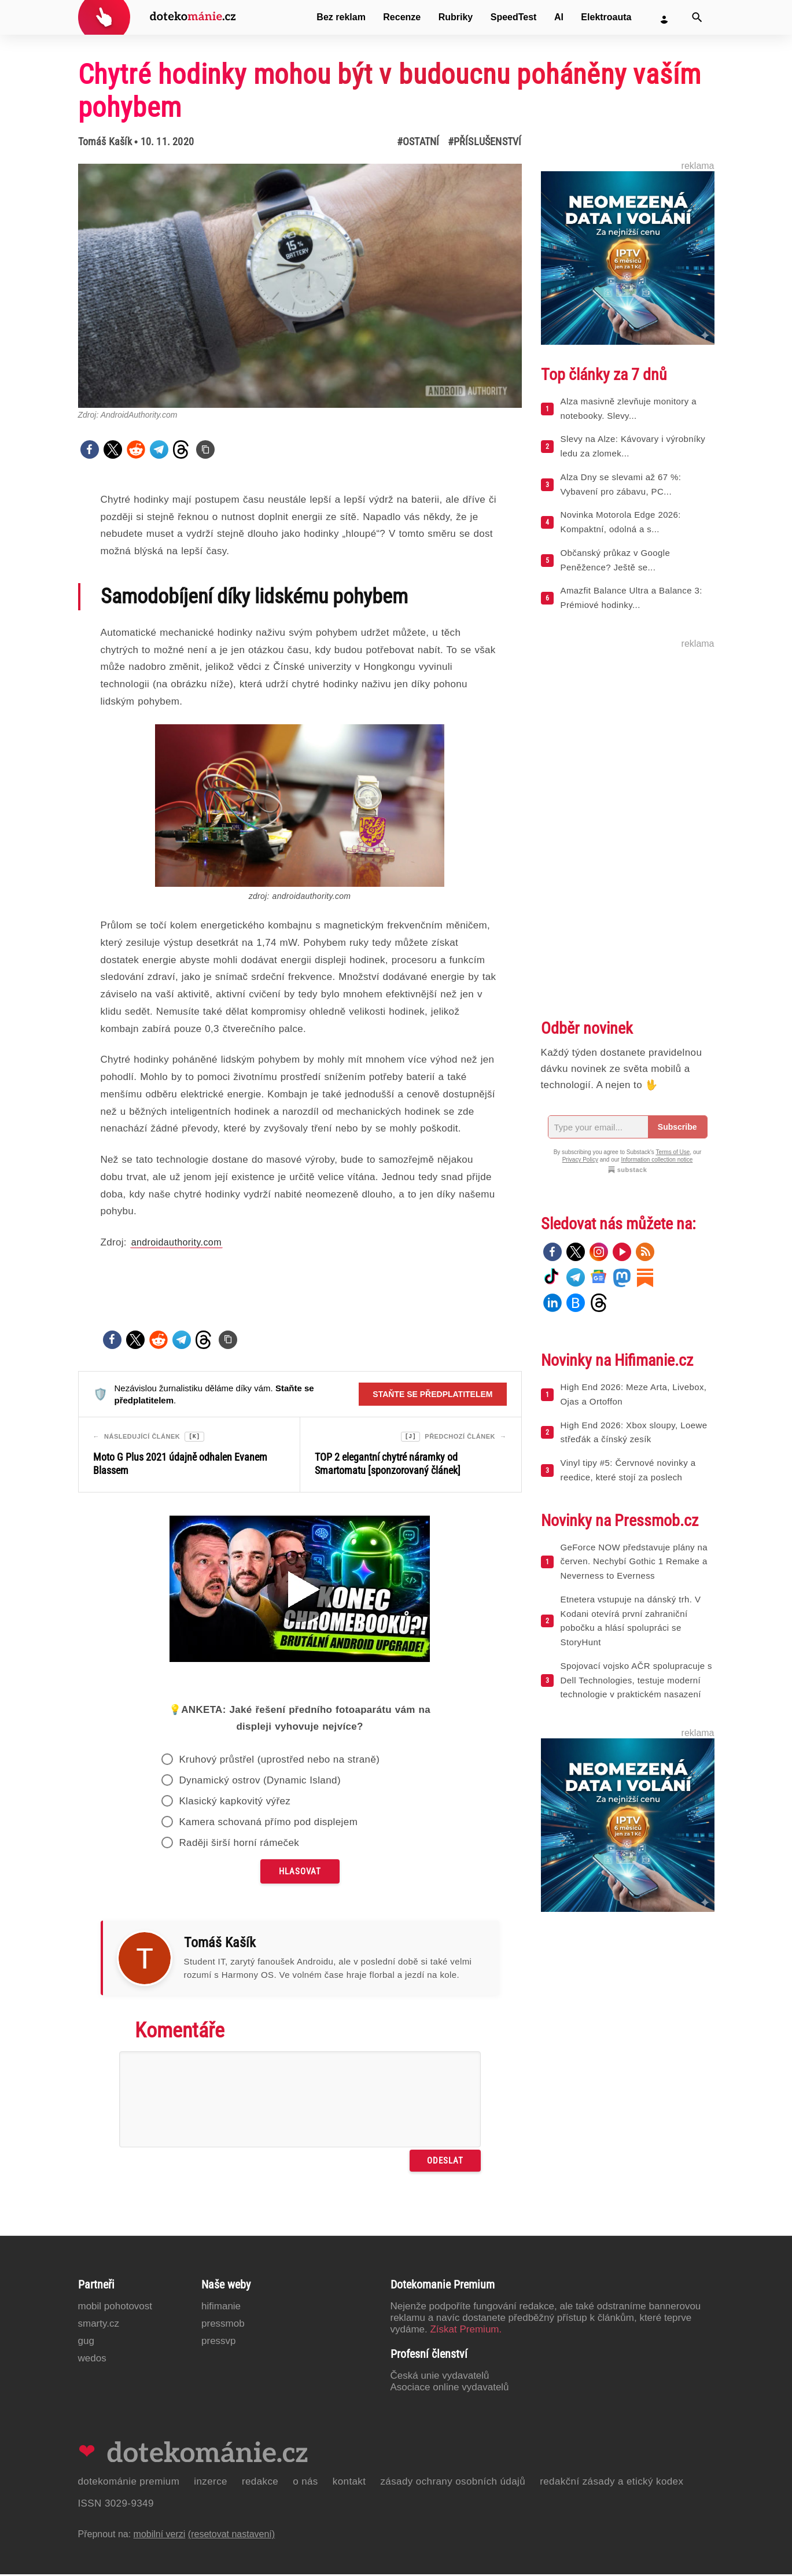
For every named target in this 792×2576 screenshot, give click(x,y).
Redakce (260, 2483)
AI (558, 17)
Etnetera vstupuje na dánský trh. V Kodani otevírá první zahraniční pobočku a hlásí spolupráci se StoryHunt (631, 1620)
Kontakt (349, 2483)
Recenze (402, 17)
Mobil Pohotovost (115, 2307)
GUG (86, 2342)
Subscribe (677, 1127)
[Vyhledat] (697, 17)
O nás (305, 2483)
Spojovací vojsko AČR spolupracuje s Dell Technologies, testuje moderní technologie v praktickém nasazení (636, 1680)
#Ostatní (418, 141)
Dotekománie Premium (129, 2483)
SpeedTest (514, 17)
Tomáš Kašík (105, 141)
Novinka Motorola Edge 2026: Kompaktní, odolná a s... (621, 522)
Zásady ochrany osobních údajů (452, 2483)
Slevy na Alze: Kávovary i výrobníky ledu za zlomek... (633, 446)
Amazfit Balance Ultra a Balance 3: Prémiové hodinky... (631, 597)
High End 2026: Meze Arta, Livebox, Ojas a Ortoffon (634, 1394)
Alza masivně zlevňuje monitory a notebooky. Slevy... (629, 408)
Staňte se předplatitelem (432, 1394)
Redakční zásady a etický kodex (611, 2483)
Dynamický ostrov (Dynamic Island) (260, 1782)
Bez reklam (341, 17)
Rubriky (456, 17)
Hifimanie (221, 2307)
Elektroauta (606, 17)
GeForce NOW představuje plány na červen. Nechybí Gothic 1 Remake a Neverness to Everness (634, 1561)
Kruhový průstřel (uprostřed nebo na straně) (279, 1761)
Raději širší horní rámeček (239, 1844)
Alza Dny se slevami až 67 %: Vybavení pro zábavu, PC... (621, 484)
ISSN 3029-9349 (116, 2505)
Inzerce (210, 2483)
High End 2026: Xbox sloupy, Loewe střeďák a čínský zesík (634, 1432)
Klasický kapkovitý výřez (234, 1802)
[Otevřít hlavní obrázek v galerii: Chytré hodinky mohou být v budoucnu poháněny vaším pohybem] (300, 286)
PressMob (223, 2325)
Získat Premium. (466, 2331)
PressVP (218, 2342)
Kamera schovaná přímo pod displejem (268, 1823)
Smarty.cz (98, 2325)
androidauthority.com (176, 1242)
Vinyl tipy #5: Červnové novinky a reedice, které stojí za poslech (628, 1470)
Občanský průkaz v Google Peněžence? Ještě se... (616, 560)
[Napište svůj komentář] (300, 2101)
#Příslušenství (485, 141)
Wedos (92, 2359)
